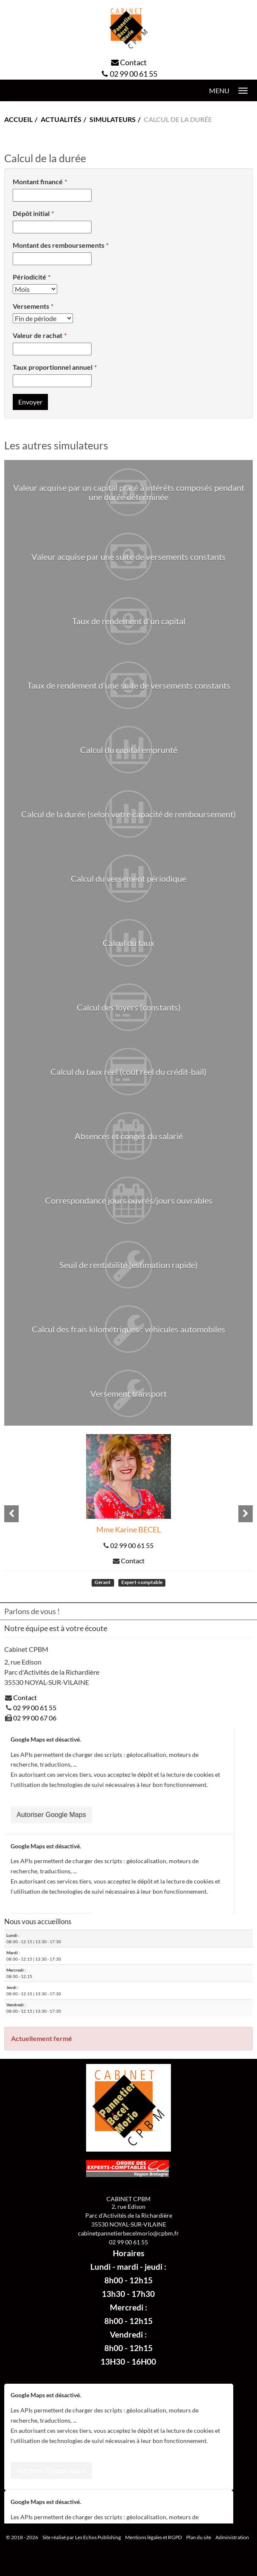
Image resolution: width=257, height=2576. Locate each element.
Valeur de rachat (37, 335)
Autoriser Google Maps (51, 1814)
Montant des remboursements (58, 245)
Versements (31, 306)
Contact (133, 62)
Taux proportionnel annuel (52, 367)
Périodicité (29, 277)
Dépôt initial (31, 213)
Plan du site (198, 2537)
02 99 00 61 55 (133, 73)
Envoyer (30, 402)
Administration (232, 2537)
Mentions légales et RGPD (153, 2537)
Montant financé (38, 181)
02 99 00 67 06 (34, 1718)
